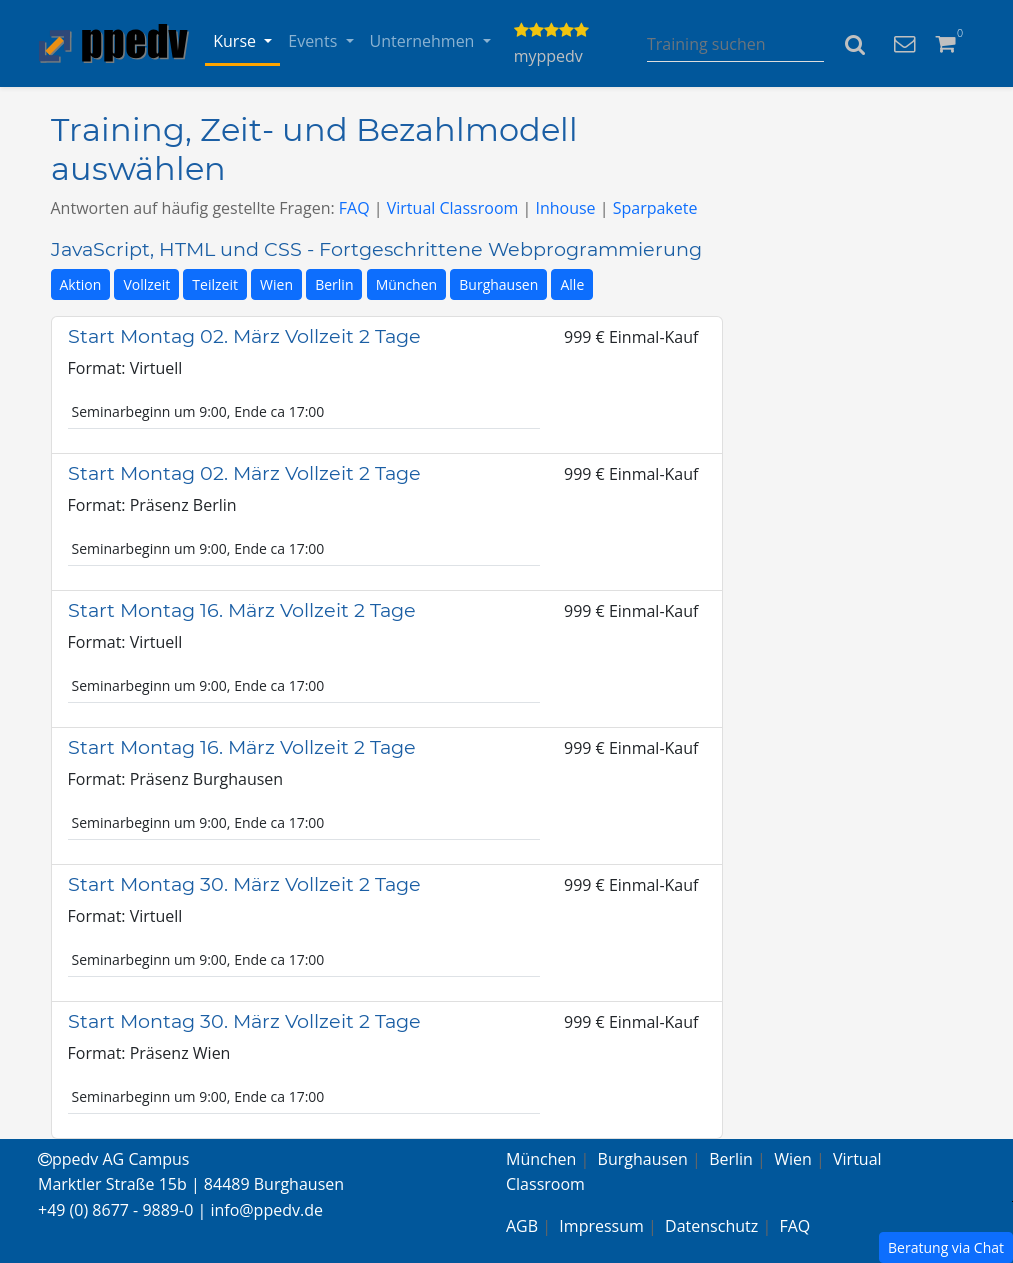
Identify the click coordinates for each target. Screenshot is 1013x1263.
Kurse (236, 41)
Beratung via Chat (946, 1247)
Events (314, 41)
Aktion (81, 284)
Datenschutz (711, 1226)
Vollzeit (146, 284)
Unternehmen (424, 41)
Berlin (334, 284)
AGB (522, 1226)
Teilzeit (215, 284)
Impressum (601, 1226)
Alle (572, 284)
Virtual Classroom (453, 208)
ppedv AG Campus (113, 1159)
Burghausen (498, 284)
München (407, 284)
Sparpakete (655, 208)
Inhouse (565, 208)
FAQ (354, 208)
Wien (276, 284)
